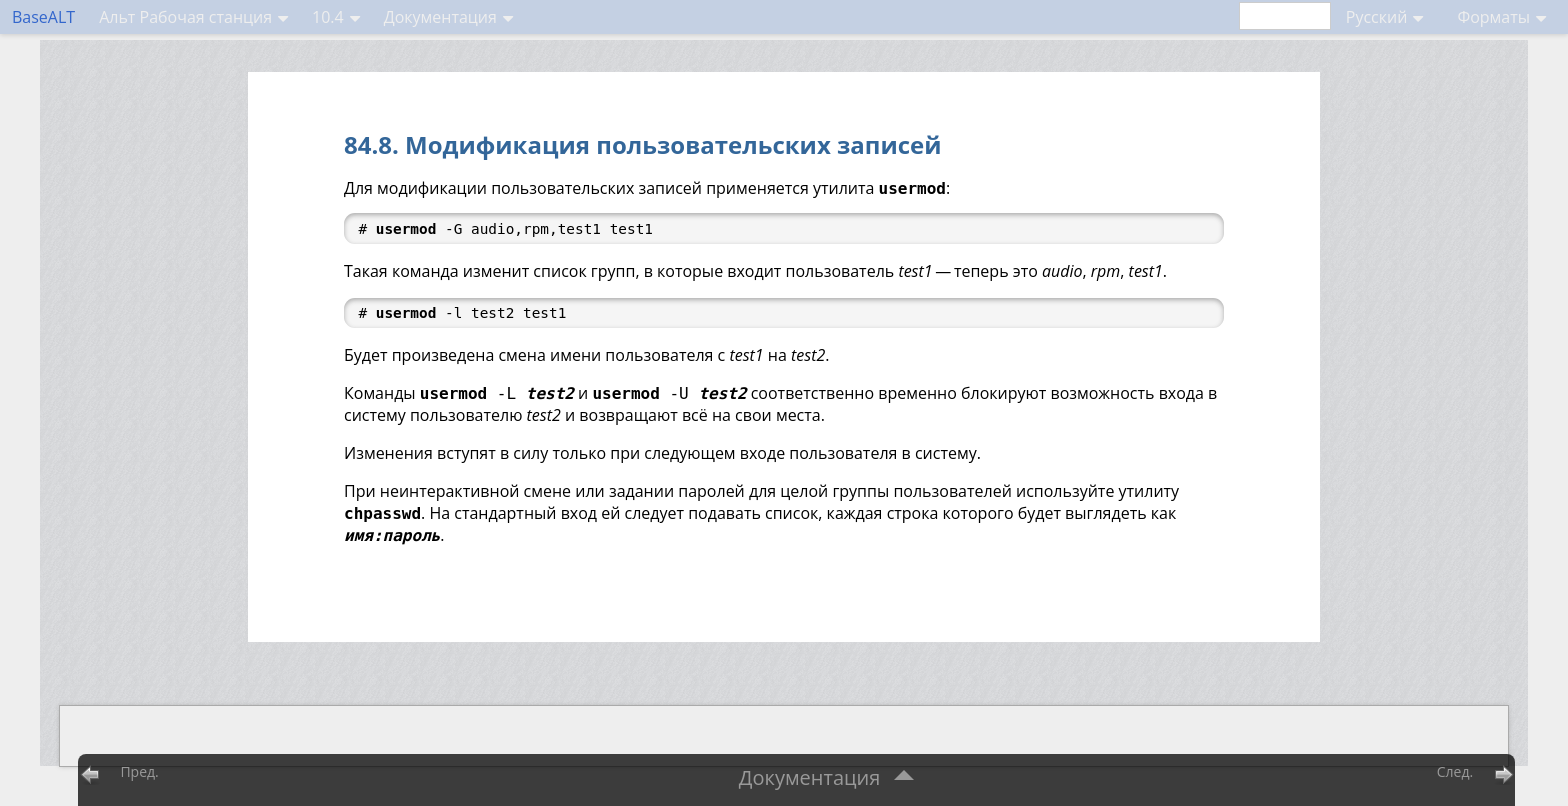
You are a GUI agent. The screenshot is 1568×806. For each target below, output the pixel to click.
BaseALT (43, 17)
